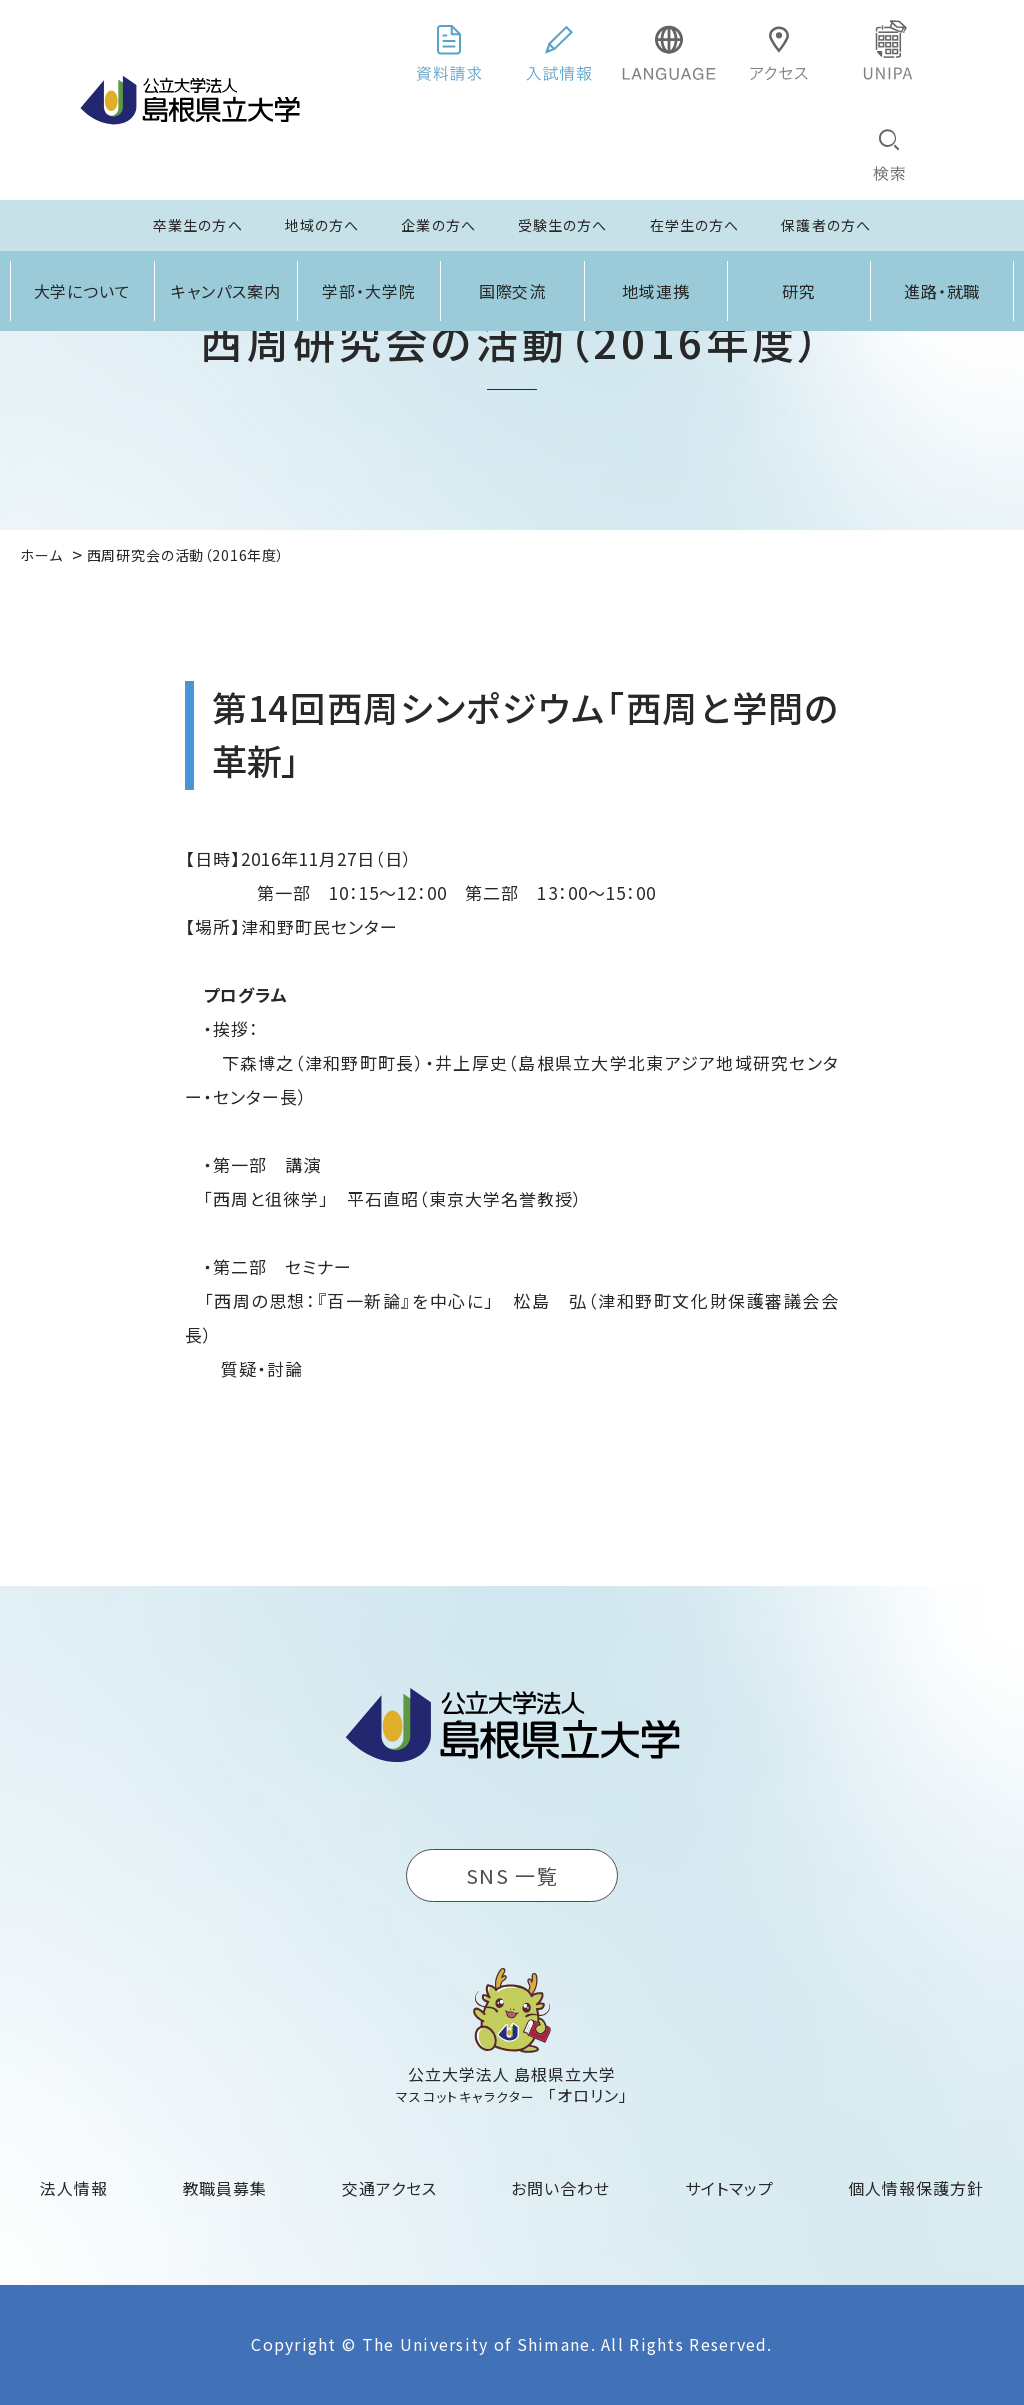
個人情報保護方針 (916, 2188)
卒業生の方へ (198, 225)
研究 (799, 291)
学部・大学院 (369, 291)
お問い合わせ (560, 2188)
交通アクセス (389, 2188)
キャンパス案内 (226, 291)
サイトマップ (729, 2188)
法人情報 (74, 2188)
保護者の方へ (826, 225)
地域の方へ (322, 225)
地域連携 (656, 291)
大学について (83, 291)
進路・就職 (942, 291)
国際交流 (513, 291)
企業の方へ (438, 225)
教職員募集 (225, 2188)
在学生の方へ (695, 225)
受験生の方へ (563, 225)
